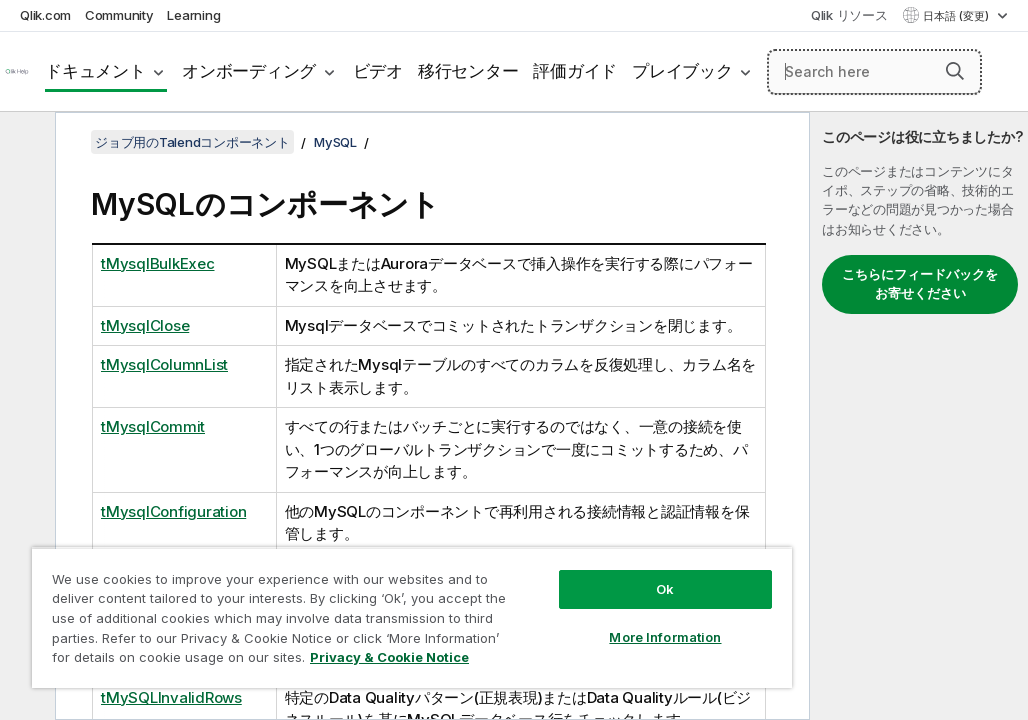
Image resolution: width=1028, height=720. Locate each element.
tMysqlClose (145, 325)
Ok (527, 554)
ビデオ (378, 71)
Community (119, 15)
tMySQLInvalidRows (171, 697)
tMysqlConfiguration (173, 511)
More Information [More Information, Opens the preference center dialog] (527, 602)
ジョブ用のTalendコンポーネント (192, 142)
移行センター (468, 71)
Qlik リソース (849, 15)
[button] (955, 71)
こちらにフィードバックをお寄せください (920, 284)
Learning (193, 15)
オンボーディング (249, 71)
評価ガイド (575, 71)
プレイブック (682, 71)
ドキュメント (95, 71)
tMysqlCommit (153, 426)
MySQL (335, 142)
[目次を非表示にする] (25, 143)
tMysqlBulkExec (158, 263)
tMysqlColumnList (164, 364)
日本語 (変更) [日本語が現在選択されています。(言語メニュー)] (957, 16)
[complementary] (919, 416)
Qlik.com (45, 15)
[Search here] (874, 72)
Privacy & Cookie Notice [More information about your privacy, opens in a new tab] (193, 661)
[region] (330, 600)
